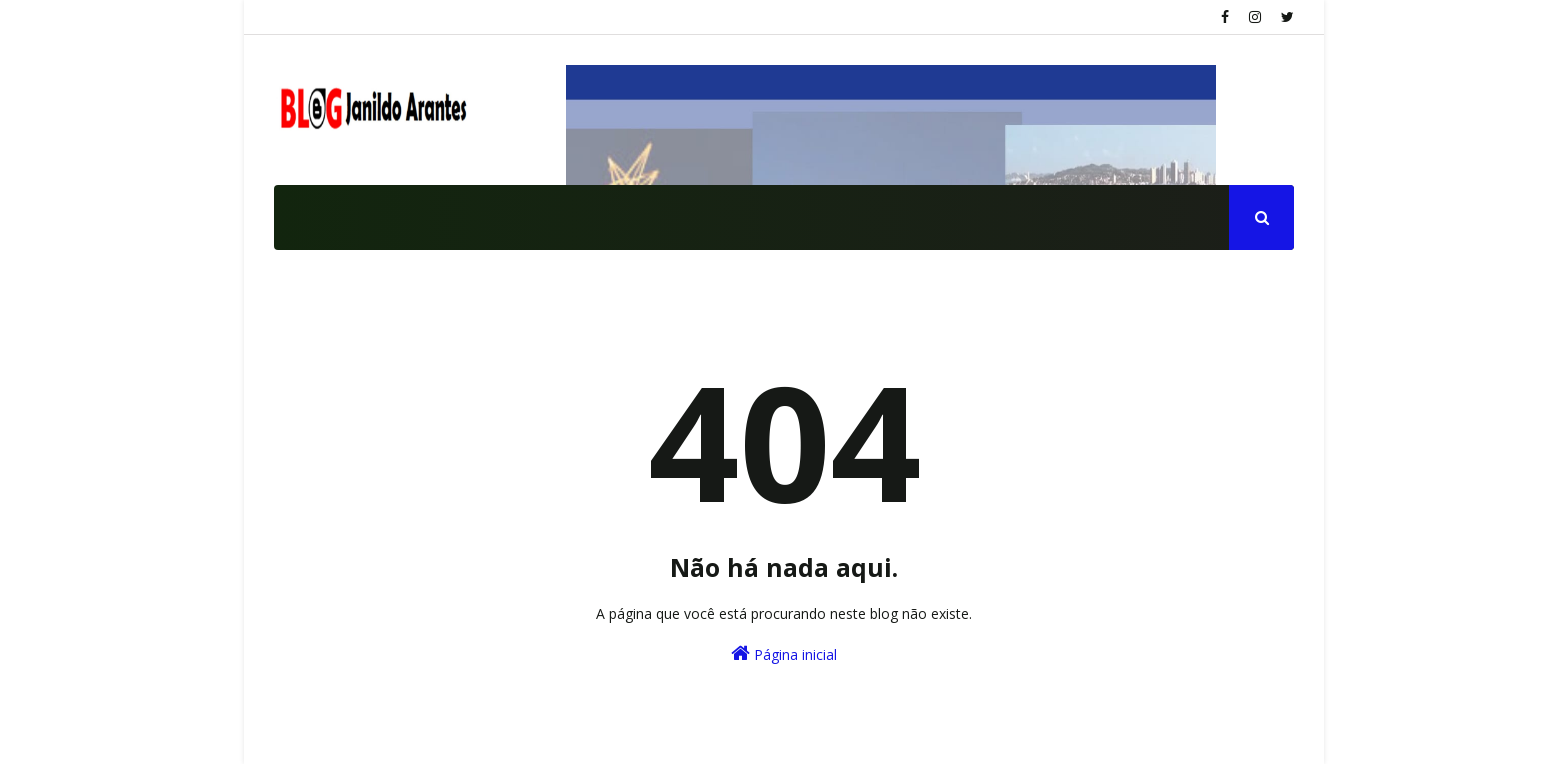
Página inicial (784, 653)
